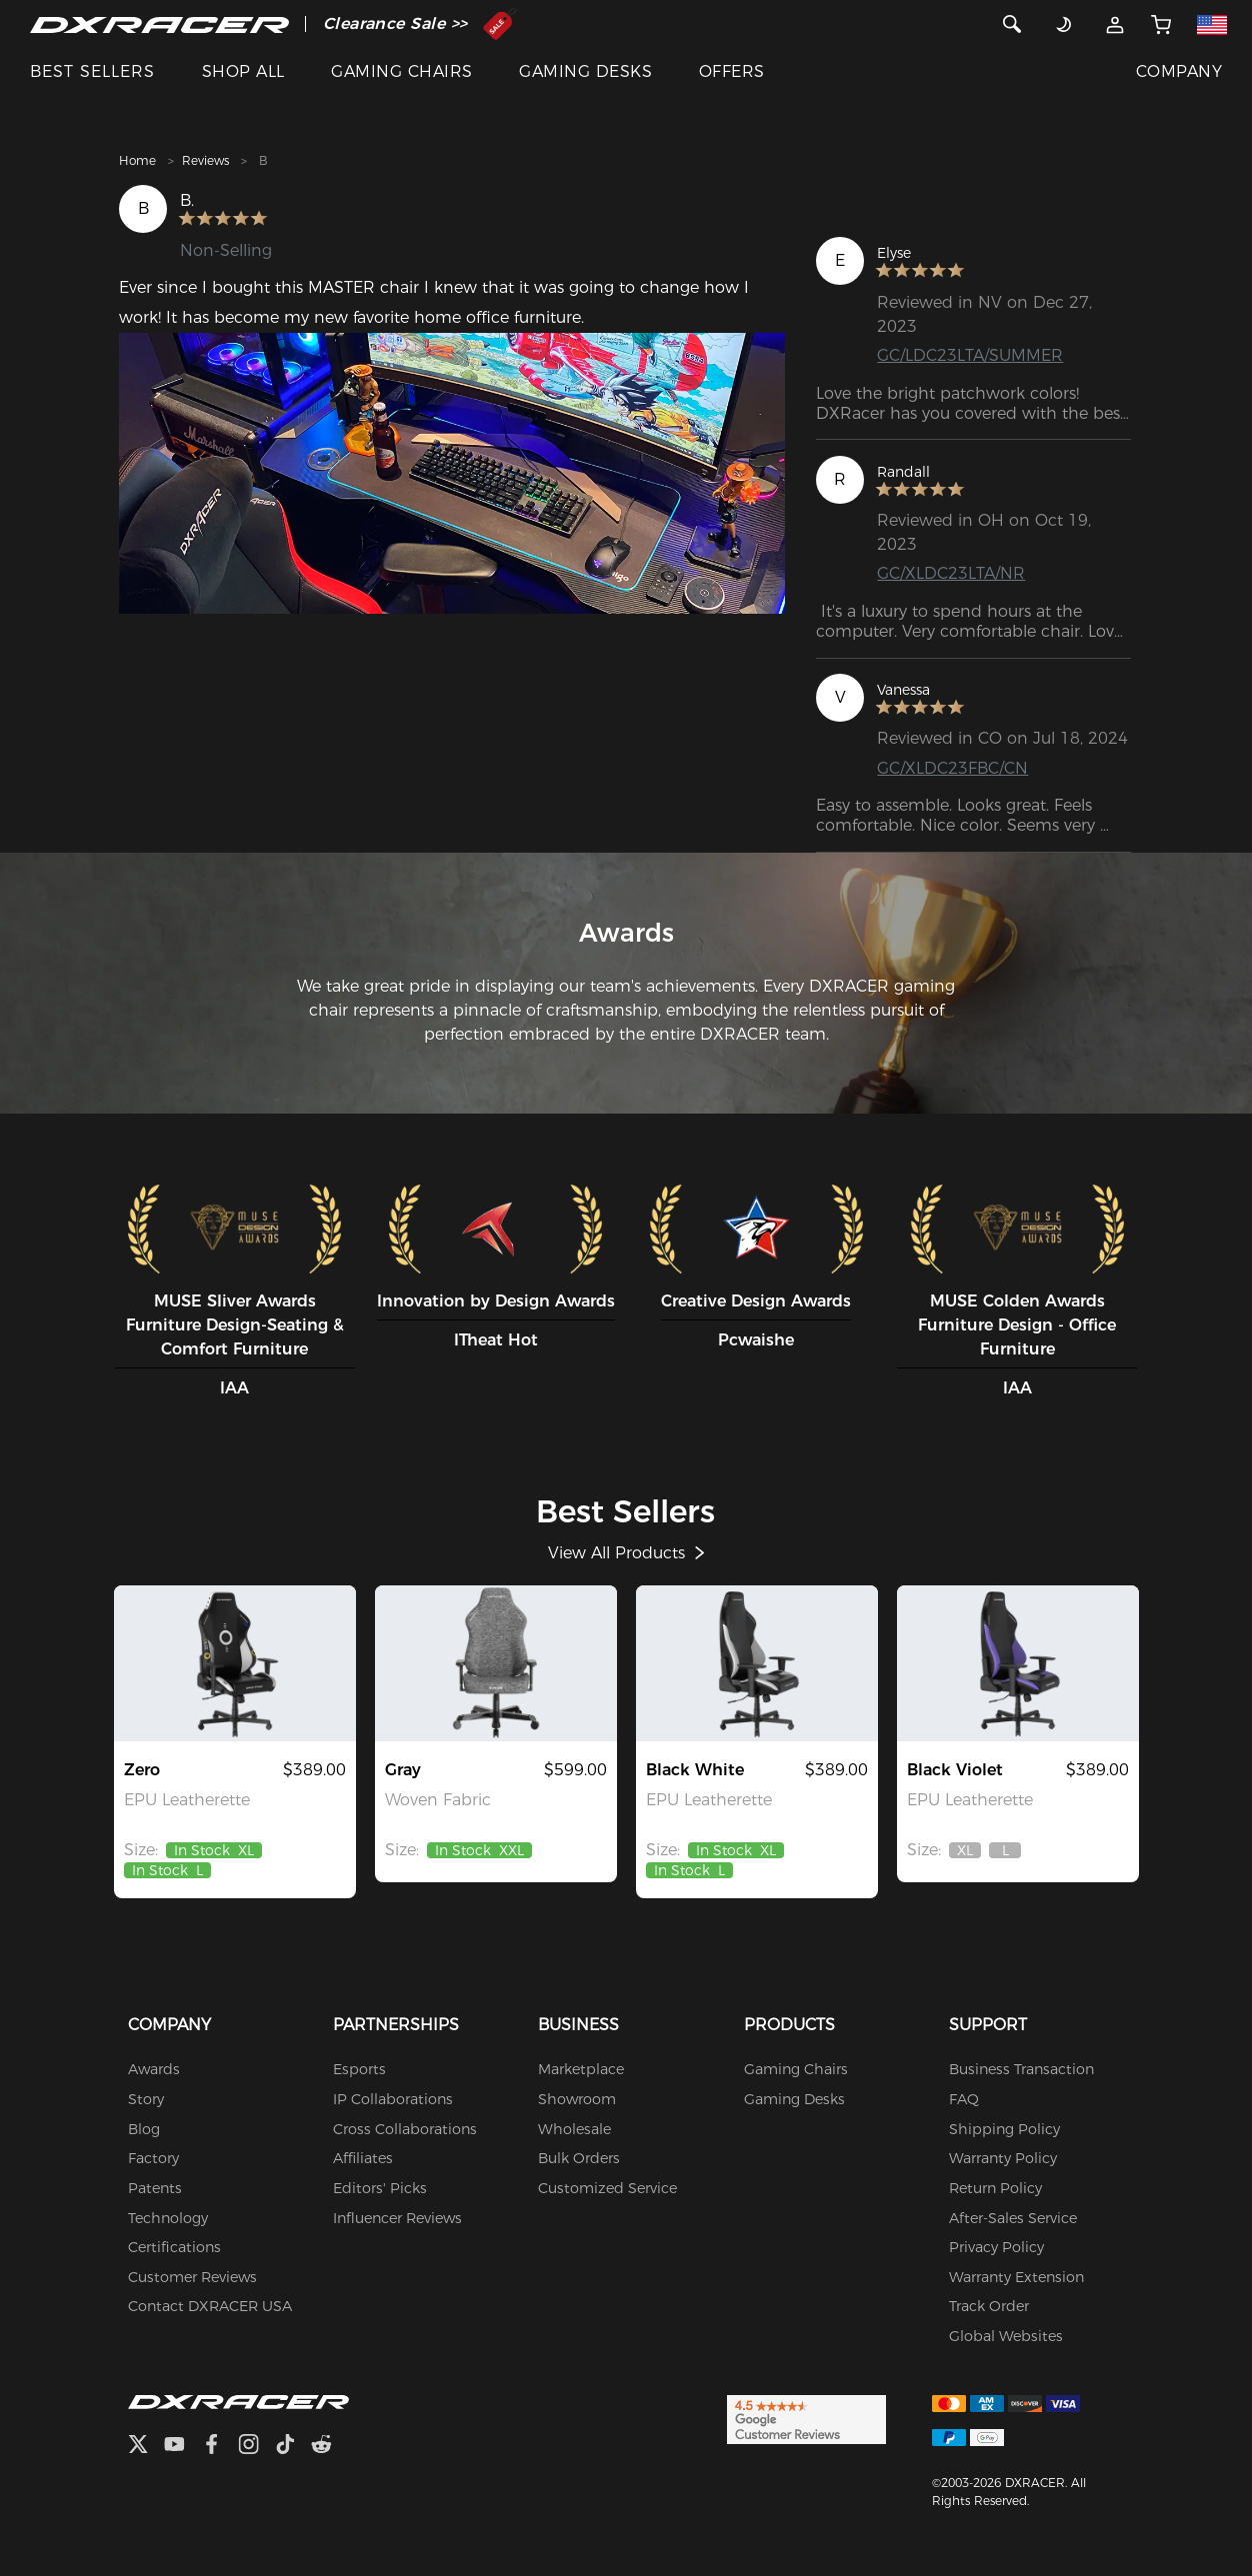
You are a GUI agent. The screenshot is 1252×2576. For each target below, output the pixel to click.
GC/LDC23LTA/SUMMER (970, 355)
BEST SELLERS (92, 71)
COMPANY (1179, 71)
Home (137, 160)
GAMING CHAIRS (401, 71)
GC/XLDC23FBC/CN (952, 768)
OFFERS (732, 71)
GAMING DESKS (585, 71)
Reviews (205, 160)
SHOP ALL (243, 71)
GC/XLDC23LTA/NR (951, 573)
